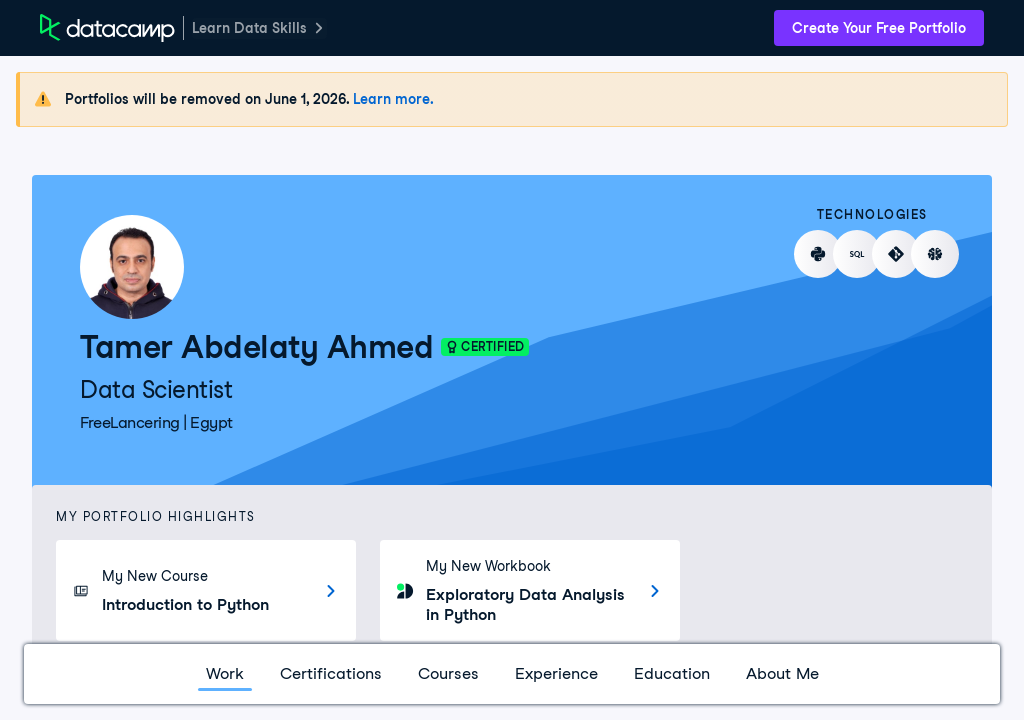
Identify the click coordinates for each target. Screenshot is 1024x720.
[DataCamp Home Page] (107, 28)
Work (225, 673)
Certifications (331, 673)
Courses (448, 673)
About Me (782, 673)
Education (672, 673)
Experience (556, 673)
